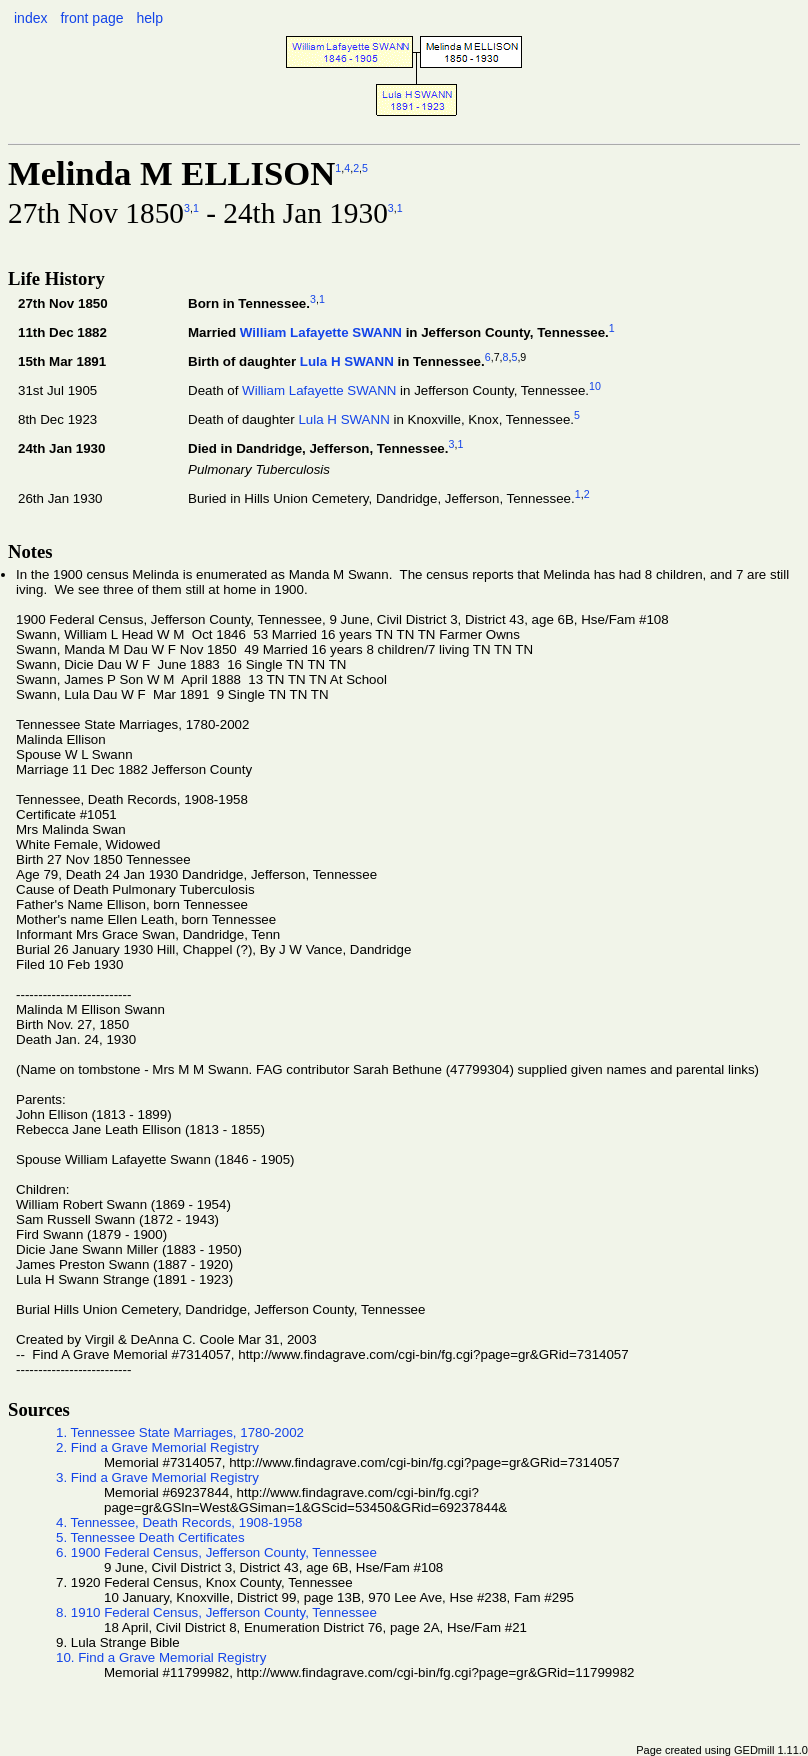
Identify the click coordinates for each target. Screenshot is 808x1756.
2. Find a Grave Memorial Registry (157, 1447)
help (149, 18)
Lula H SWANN (347, 361)
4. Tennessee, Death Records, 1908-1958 (179, 1522)
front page (91, 18)
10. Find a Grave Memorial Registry (161, 1657)
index (30, 18)
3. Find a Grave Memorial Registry (157, 1477)
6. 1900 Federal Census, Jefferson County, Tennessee (216, 1552)
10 (595, 386)
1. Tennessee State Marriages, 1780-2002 (180, 1432)
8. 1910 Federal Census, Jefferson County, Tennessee (216, 1612)
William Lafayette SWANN (321, 332)
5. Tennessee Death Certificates (150, 1537)
